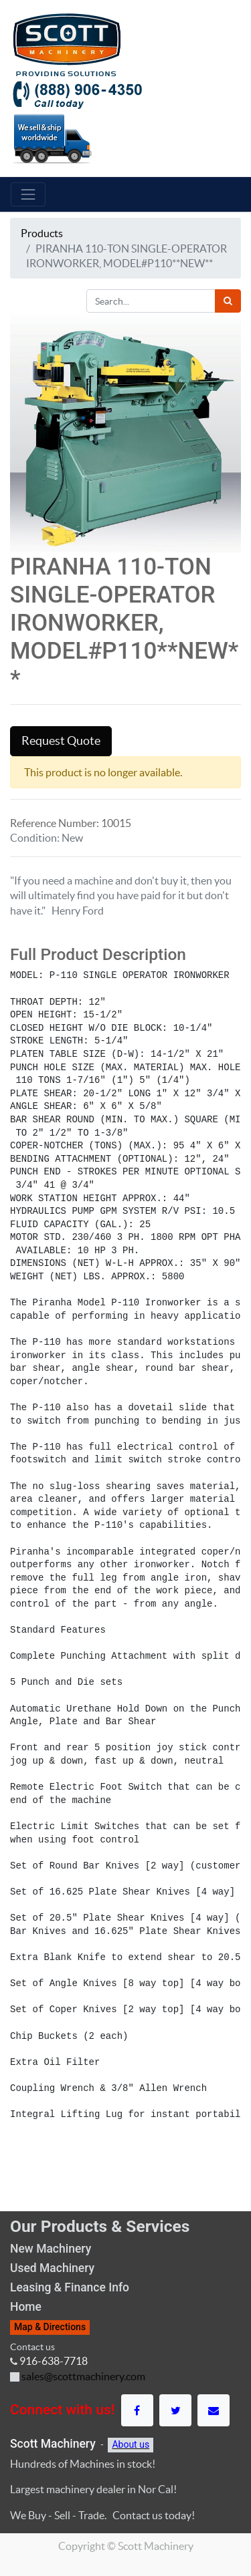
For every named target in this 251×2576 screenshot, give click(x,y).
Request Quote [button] (60, 741)
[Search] (228, 301)
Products (42, 233)
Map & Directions (50, 2326)
